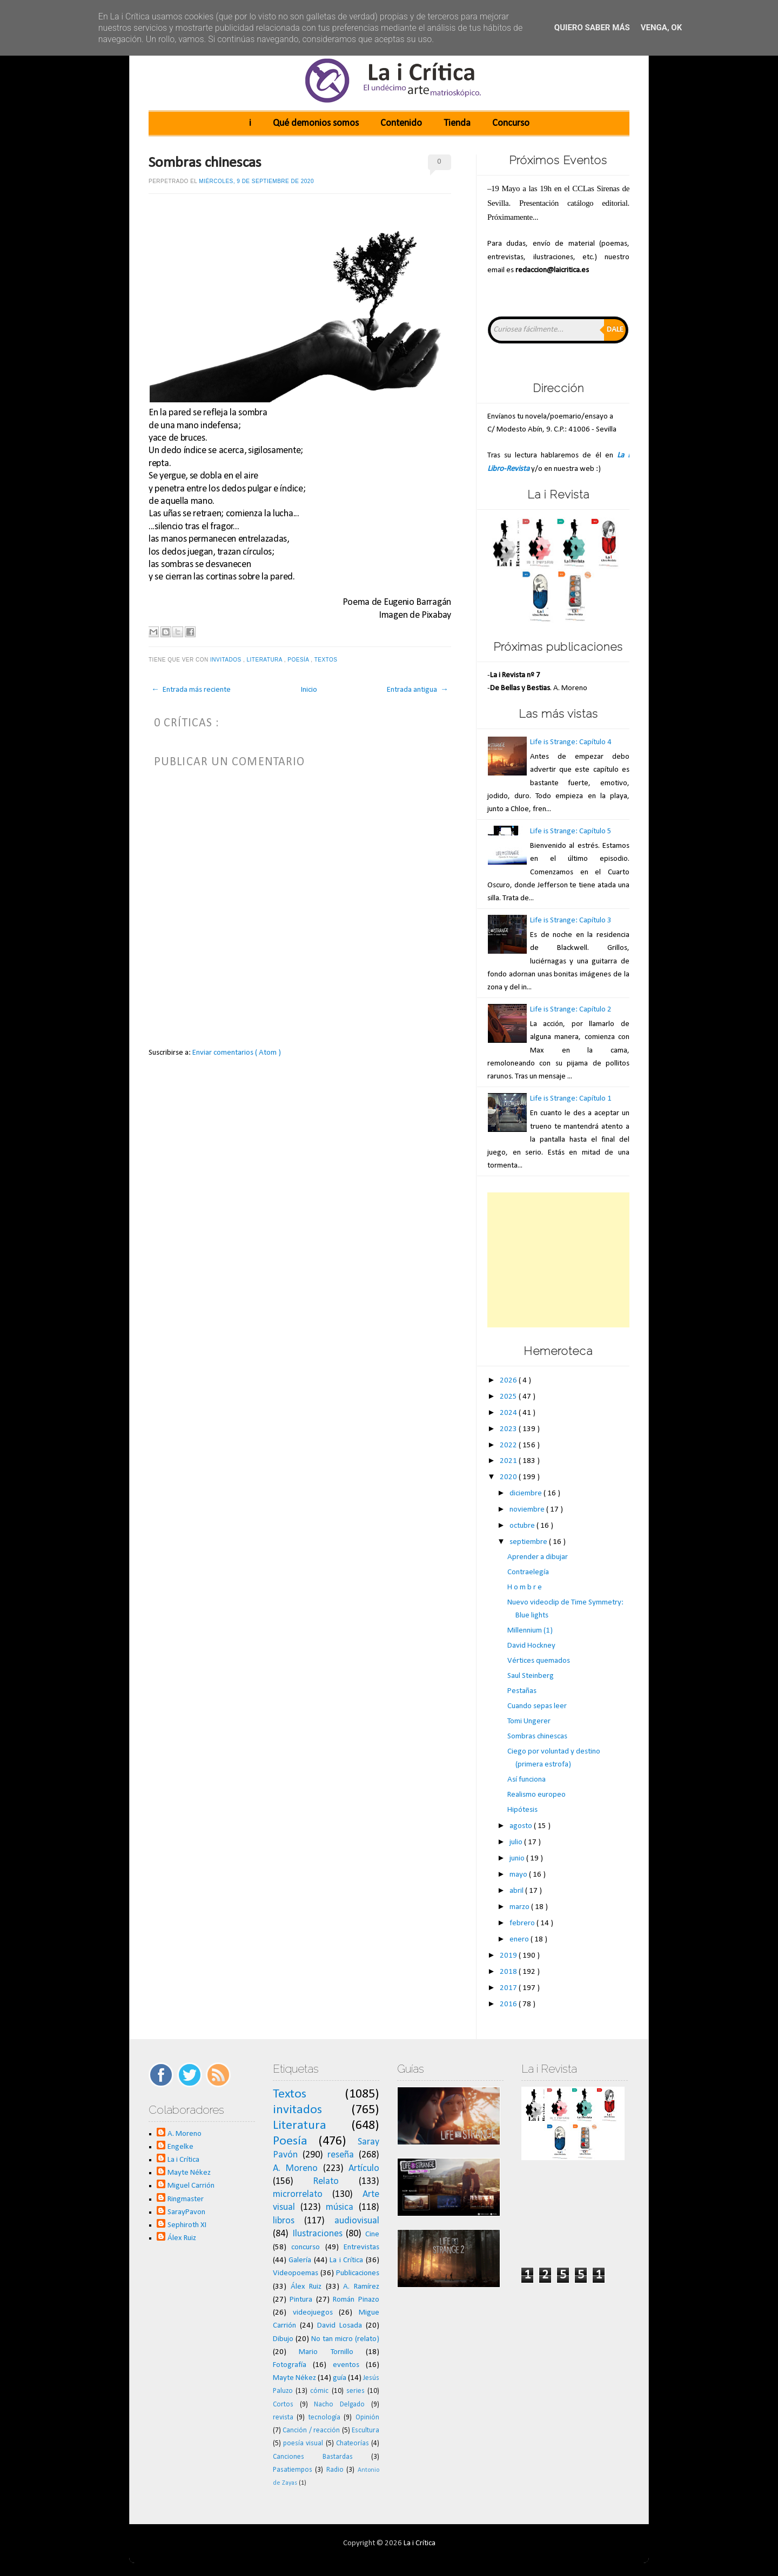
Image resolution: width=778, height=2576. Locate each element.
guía (339, 2378)
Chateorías (352, 2443)
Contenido (401, 123)
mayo (519, 1875)
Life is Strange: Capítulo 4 (571, 742)
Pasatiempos (292, 2469)
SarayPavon (186, 2212)
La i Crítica (183, 2160)
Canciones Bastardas (313, 2456)
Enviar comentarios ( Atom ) (236, 1053)
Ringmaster (185, 2199)
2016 (509, 2004)
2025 (509, 1397)
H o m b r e (524, 1587)
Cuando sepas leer (537, 1706)
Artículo (363, 2168)
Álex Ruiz (181, 2238)
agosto (521, 1826)
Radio (335, 2469)
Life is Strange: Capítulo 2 (571, 1010)
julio (516, 1842)
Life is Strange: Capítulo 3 (571, 920)
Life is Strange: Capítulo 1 (571, 1099)
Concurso (510, 123)
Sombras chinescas (205, 163)
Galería (300, 2260)
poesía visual (303, 2443)
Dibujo (283, 2339)
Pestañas (521, 1691)
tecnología (324, 2417)
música (339, 2207)
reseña (340, 2155)
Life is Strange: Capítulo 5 (571, 831)
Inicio (309, 690)
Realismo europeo (536, 1795)
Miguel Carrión (190, 2186)
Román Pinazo (356, 2300)
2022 (509, 1445)
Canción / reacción (311, 2430)
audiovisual (356, 2221)
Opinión (367, 2417)
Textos (326, 660)
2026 (509, 1381)
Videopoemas (295, 2273)
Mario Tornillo (326, 2352)
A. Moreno (184, 2134)
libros (283, 2221)
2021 (509, 1461)
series (355, 2391)
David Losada (339, 2326)
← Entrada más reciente (191, 690)
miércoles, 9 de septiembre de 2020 (256, 181)
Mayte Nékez (189, 2173)
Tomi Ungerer (529, 1721)
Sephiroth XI (186, 2225)
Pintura (301, 2300)
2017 (509, 1988)
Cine (372, 2234)
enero (520, 1940)
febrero (522, 1923)
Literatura (265, 660)
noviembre (527, 1510)
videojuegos (313, 2313)
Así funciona (526, 1780)
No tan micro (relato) (345, 2339)
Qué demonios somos (316, 123)
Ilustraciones (317, 2234)
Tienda (457, 123)
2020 (509, 1477)
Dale (615, 330)
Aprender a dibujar (537, 1557)
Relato (326, 2181)
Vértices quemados (538, 1661)
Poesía (299, 660)
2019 (509, 1956)
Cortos (283, 2404)
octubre (522, 1526)
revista (283, 2417)
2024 (509, 1413)
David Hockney (531, 1646)
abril (517, 1891)
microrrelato (298, 2194)
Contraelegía (528, 1572)
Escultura (365, 2430)
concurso (305, 2247)
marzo (520, 1907)
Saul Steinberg (530, 1676)
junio (517, 1859)
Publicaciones (357, 2273)
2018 (509, 1972)
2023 (509, 1429)
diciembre (526, 1493)
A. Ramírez (361, 2287)
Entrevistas (361, 2247)
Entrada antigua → (417, 690)
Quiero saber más (592, 27)
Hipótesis (522, 1810)
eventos (346, 2365)
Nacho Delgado (339, 2404)
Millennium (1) (530, 1631)
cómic (319, 2391)
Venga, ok (661, 27)
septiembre (529, 1542)
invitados (226, 660)
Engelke (180, 2147)
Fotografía (289, 2365)
